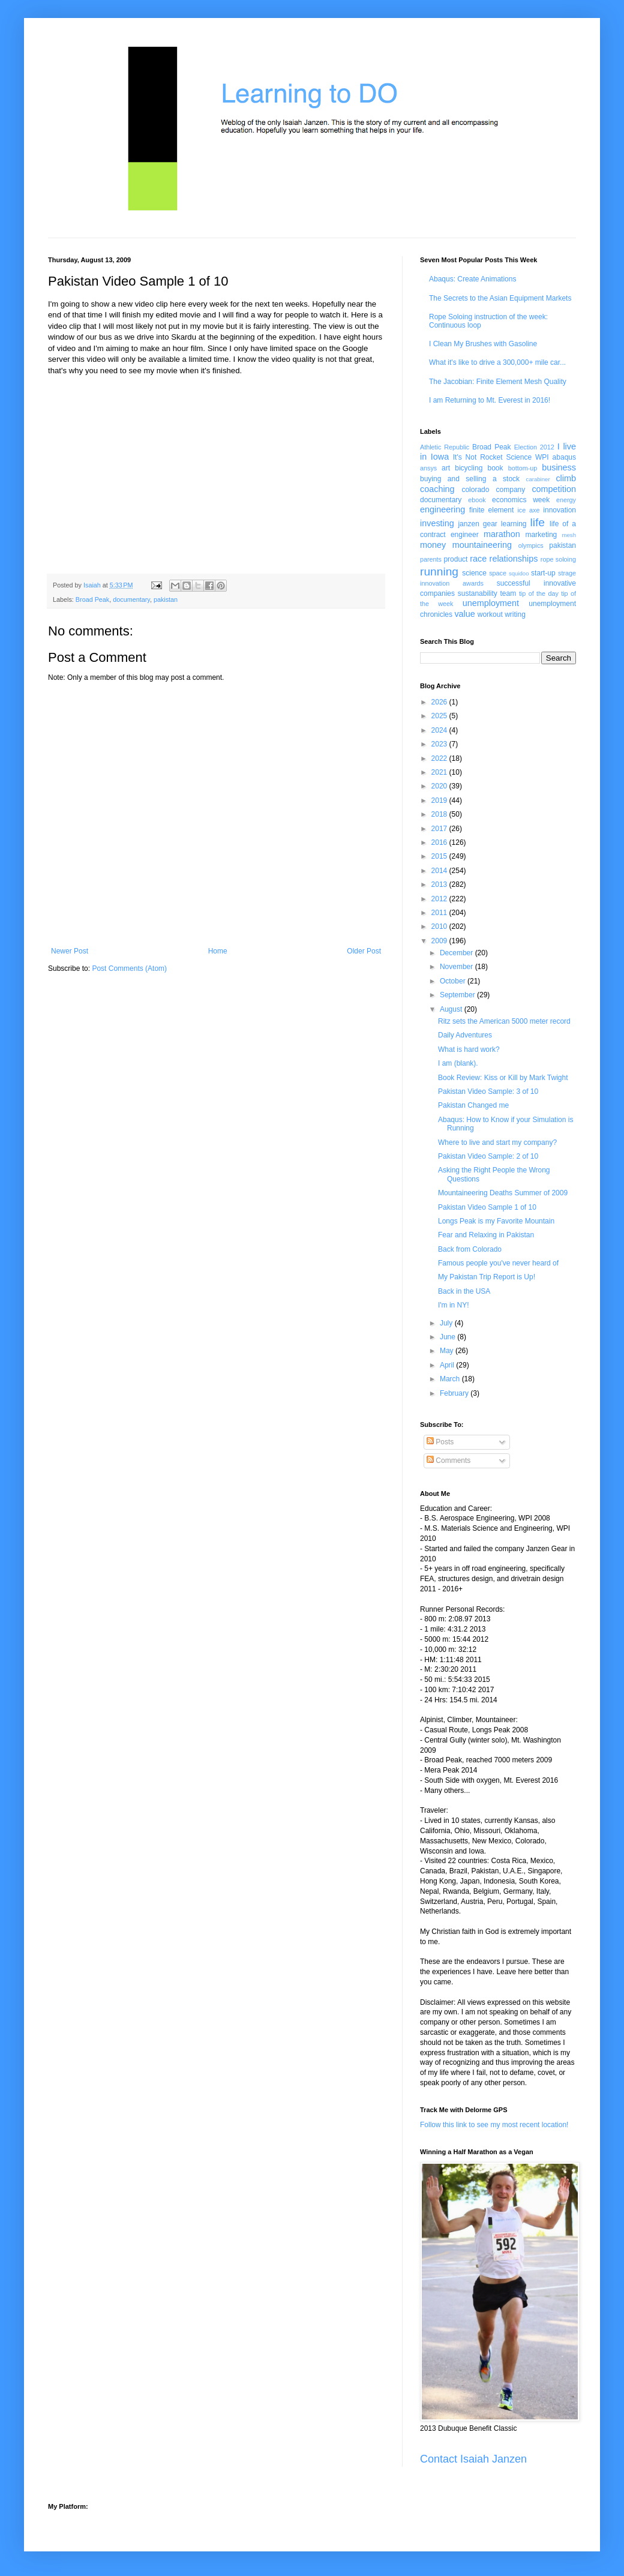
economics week (521, 500)
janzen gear (477, 524)
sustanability (477, 593)
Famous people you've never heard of (498, 1263)
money (433, 545)
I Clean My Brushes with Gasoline (483, 344)
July (447, 1323)
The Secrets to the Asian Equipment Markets (500, 298)
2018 (440, 814)
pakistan (166, 599)
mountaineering (482, 545)
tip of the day (539, 593)
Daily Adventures (465, 1035)
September (458, 995)
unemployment (491, 603)
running (439, 571)
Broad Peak (92, 599)
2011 (440, 912)
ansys (428, 468)
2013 (440, 884)
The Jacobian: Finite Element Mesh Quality (497, 381)
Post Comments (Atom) (129, 968)
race (478, 558)
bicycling (468, 468)
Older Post (364, 951)
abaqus (564, 457)
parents (431, 559)
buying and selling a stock (470, 479)
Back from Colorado (470, 1249)
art (446, 468)
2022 (440, 758)
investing (437, 523)
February (455, 1393)
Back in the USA (464, 1291)
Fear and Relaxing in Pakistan (486, 1235)
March (451, 1379)
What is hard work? (469, 1049)
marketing (541, 534)
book (495, 468)
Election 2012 (534, 447)
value (464, 614)
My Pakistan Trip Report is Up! (486, 1277)
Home (217, 951)
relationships (514, 558)
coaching (437, 489)
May (447, 1351)
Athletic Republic (444, 447)
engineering (442, 509)
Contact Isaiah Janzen (473, 2459)
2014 (440, 870)
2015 (440, 856)
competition (554, 489)
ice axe (528, 510)
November (457, 966)
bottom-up (523, 468)
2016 (440, 842)
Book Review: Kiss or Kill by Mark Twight (503, 1077)
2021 (440, 772)
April (448, 1365)
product (455, 559)
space (497, 573)
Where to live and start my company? (497, 1142)
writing (515, 614)
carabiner (538, 479)
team (508, 593)
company (511, 489)
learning (514, 524)
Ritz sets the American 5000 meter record (504, 1021)
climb (566, 478)
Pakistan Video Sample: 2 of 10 (488, 1156)
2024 (440, 730)
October (453, 981)
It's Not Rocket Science (492, 457)
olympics (531, 545)
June (448, 1337)
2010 (440, 926)
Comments (448, 1460)
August (452, 1009)
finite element (491, 510)
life (537, 522)
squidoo (519, 573)
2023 (440, 744)
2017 (440, 828)
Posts (440, 1442)
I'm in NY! (453, 1305)
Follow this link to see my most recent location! (494, 2125)
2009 (440, 941)
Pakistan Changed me (473, 1105)
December (457, 953)
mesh (569, 535)
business (559, 467)
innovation (559, 510)
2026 (440, 702)
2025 (440, 716)
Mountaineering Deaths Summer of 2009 (503, 1193)
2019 (440, 800)
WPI (542, 457)
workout (490, 614)
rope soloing (558, 559)
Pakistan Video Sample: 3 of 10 (488, 1091)
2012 (440, 899)
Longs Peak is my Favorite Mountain (496, 1221)
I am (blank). (458, 1063)
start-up (543, 573)
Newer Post (69, 951)
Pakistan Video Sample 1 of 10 (487, 1207)
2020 (440, 786)
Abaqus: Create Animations (472, 279)
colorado (475, 489)
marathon (502, 534)
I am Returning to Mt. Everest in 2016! (489, 400)
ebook (476, 499)
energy (566, 499)
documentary (131, 599)
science (474, 573)
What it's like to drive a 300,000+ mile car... (497, 362)
